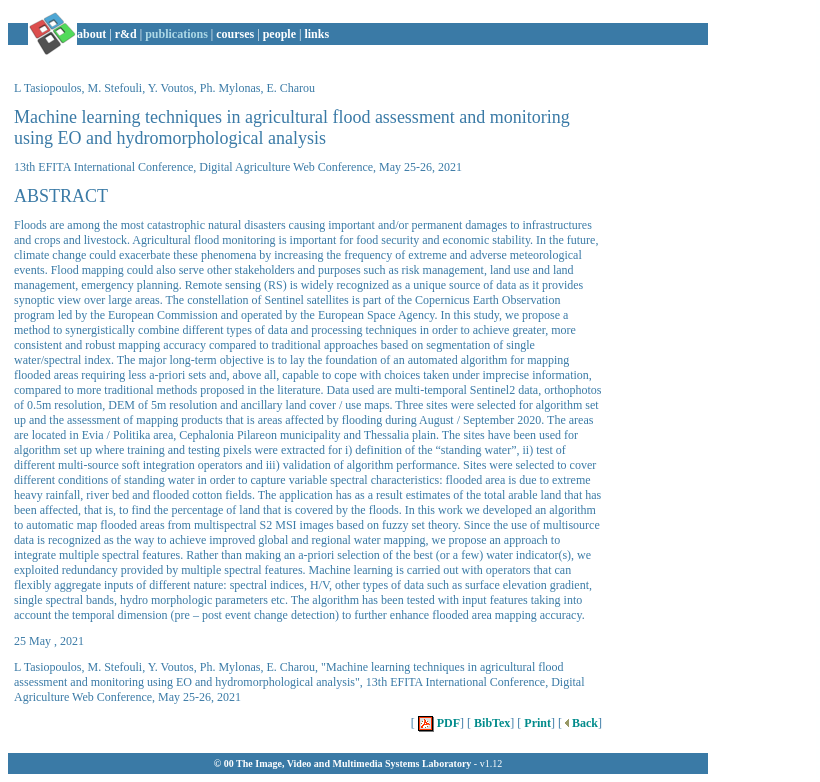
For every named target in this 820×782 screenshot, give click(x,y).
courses (235, 34)
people (279, 34)
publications (176, 34)
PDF (437, 723)
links (316, 34)
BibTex (490, 723)
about (91, 34)
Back (580, 723)
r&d (126, 34)
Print (536, 723)
